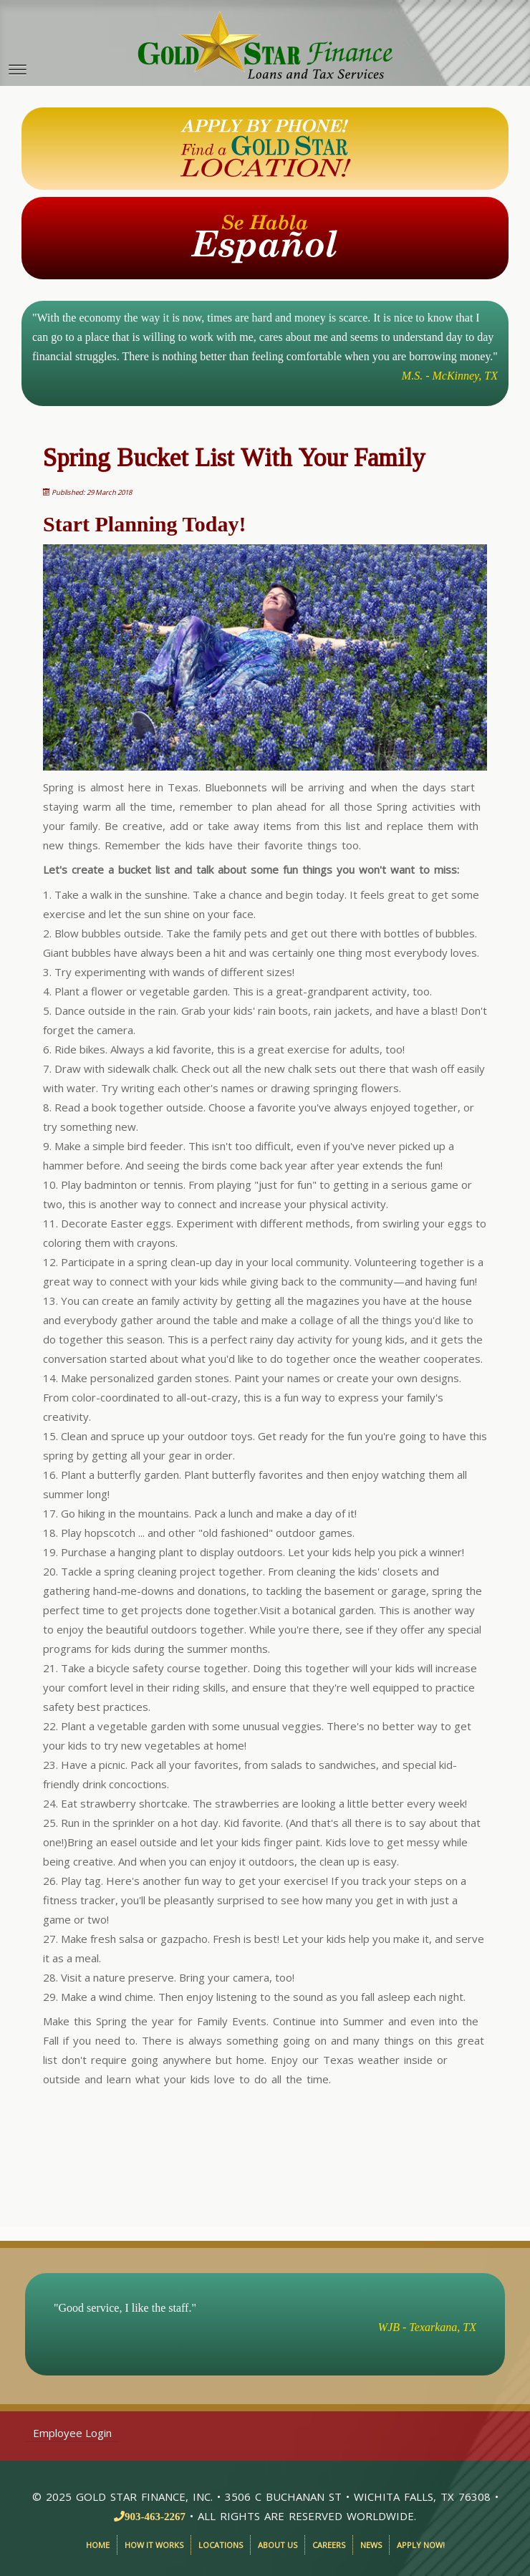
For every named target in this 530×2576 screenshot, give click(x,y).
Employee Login (72, 2433)
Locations (220, 2544)
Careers (328, 2544)
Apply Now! (421, 2544)
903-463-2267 (155, 2516)
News (371, 2544)
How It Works (154, 2544)
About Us (277, 2544)
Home (98, 2544)
